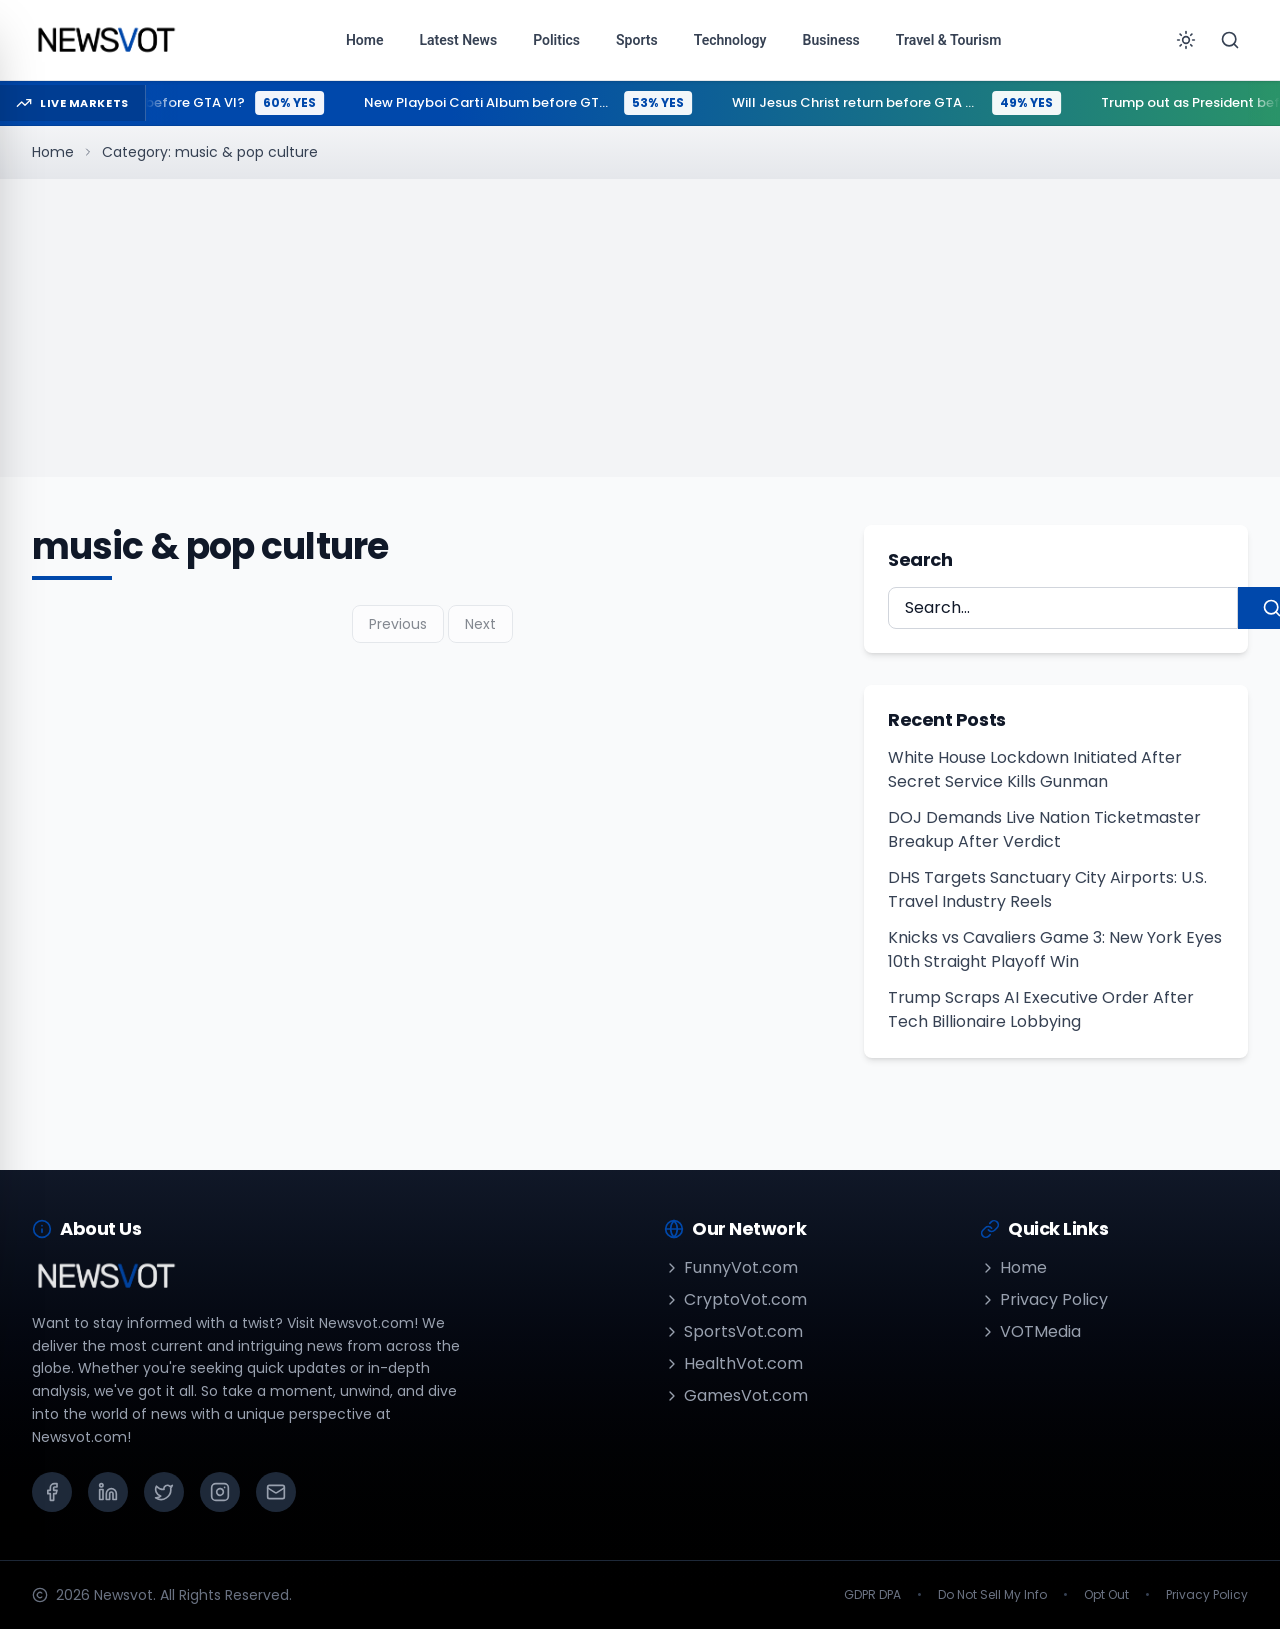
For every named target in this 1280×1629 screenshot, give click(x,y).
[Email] (276, 1492)
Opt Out (1106, 1595)
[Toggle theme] (1186, 40)
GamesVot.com (736, 1395)
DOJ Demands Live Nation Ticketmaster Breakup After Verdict (1044, 829)
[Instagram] (220, 1492)
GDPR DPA (872, 1595)
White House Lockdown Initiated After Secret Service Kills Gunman (1035, 769)
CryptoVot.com (735, 1299)
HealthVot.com (733, 1363)
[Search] (1230, 40)
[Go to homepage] (105, 40)
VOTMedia (1030, 1331)
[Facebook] (52, 1492)
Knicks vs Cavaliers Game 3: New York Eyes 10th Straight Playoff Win (1055, 949)
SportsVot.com (733, 1331)
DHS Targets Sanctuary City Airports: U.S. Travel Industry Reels (1047, 889)
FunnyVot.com (731, 1267)
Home (53, 152)
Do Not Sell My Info (992, 1595)
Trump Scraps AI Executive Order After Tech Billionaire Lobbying (1041, 1009)
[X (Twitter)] (164, 1492)
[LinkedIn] (108, 1492)
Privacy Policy (1044, 1299)
